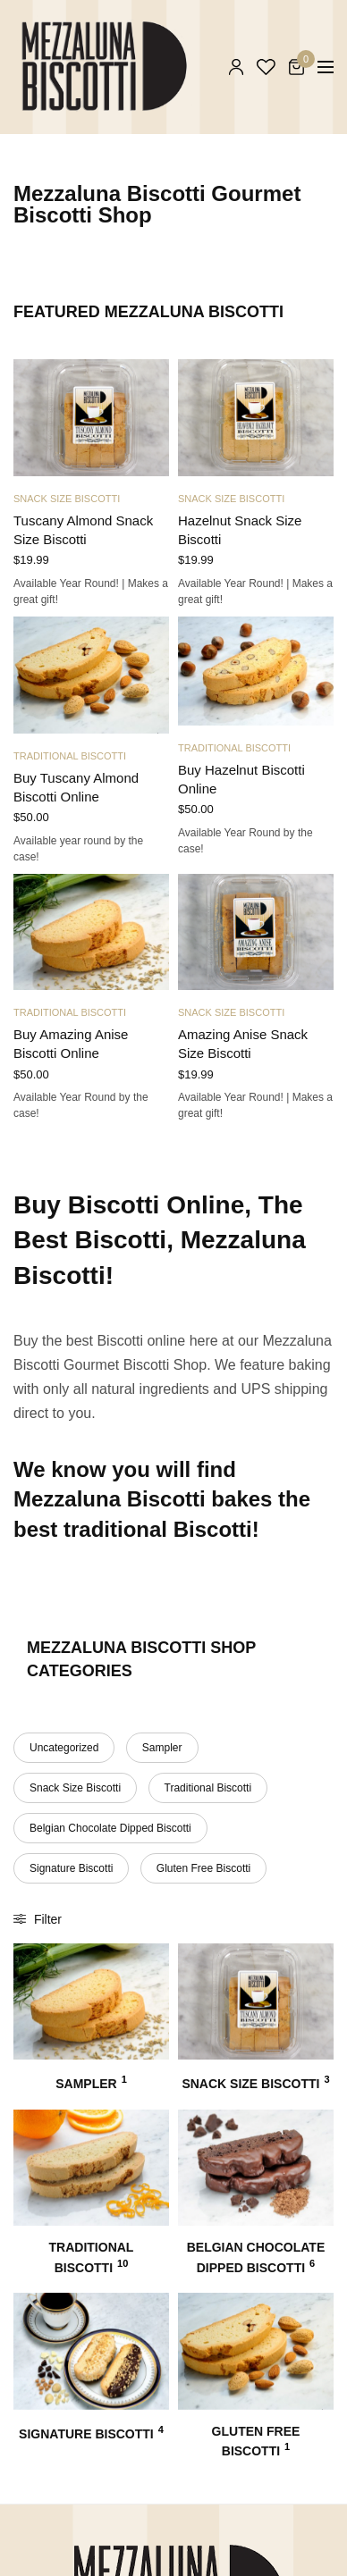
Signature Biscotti (71, 1868)
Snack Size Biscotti (66, 498)
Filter (37, 1919)
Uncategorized (64, 1747)
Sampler (162, 1747)
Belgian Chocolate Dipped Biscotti (110, 1828)
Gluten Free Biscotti (203, 1868)
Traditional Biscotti (69, 756)
